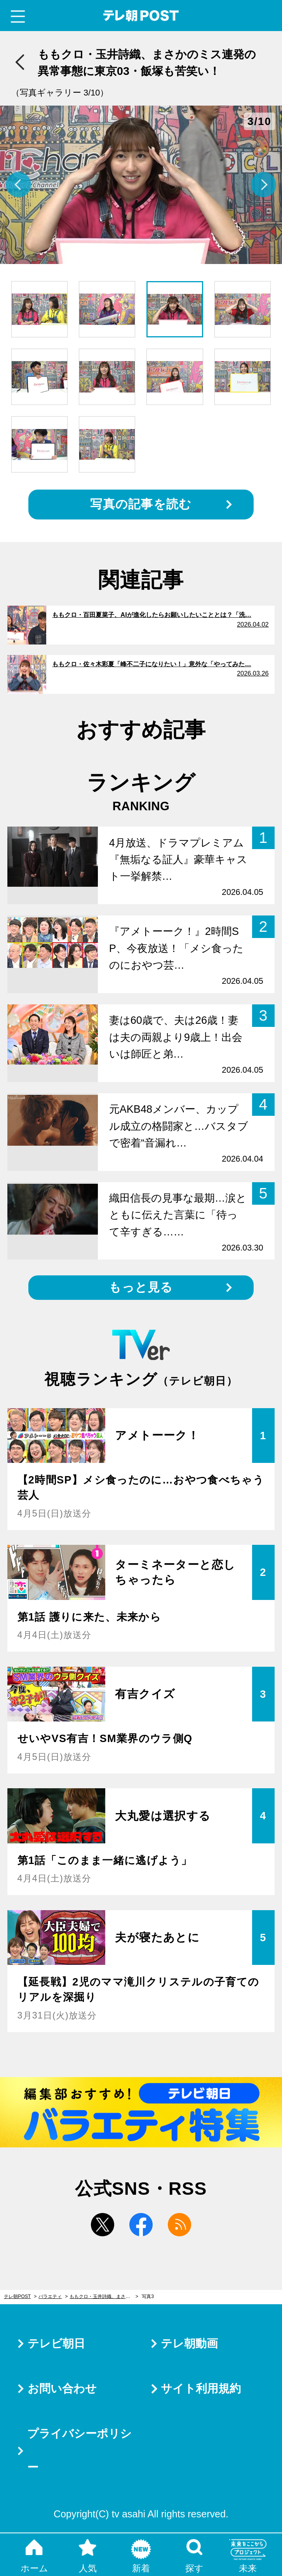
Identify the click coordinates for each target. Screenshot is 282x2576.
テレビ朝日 (56, 2343)
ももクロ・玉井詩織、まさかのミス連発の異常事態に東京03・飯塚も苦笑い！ (104, 2296)
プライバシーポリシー (79, 2450)
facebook (141, 2224)
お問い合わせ (62, 2388)
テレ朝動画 (189, 2343)
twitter (102, 2224)
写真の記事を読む (140, 504)
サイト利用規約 (201, 2388)
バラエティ (50, 2296)
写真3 (148, 2296)
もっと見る (141, 1287)
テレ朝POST (141, 16)
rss (179, 2224)
